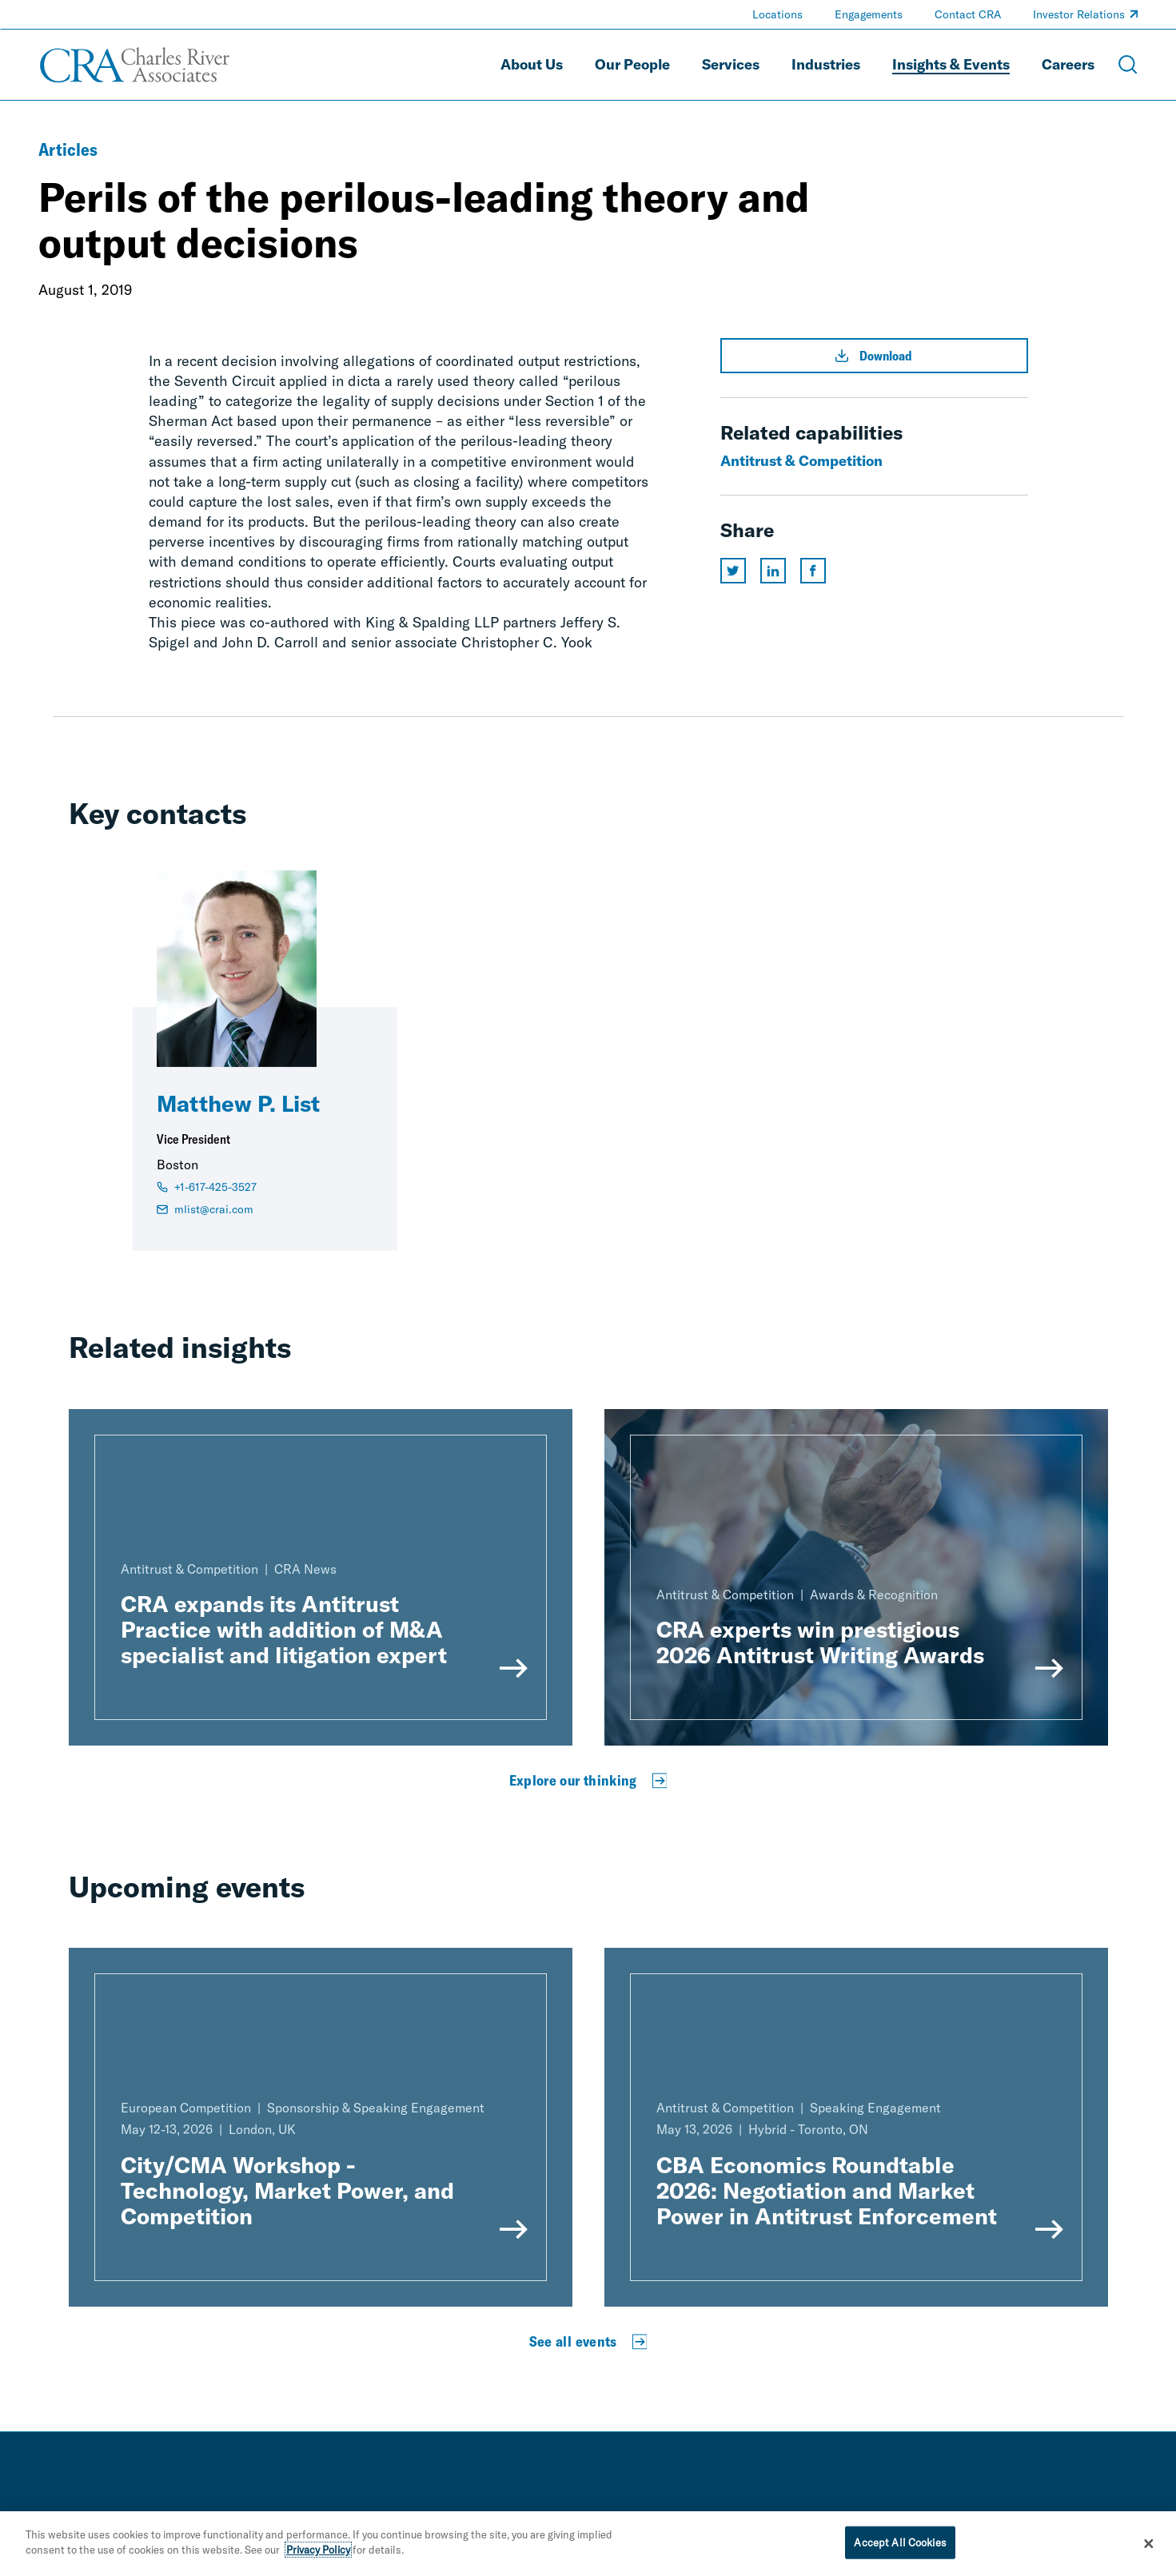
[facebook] (1067, 2518)
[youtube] (1099, 2518)
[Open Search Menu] (1128, 64)
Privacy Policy (318, 2558)
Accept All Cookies (900, 2550)
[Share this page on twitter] (733, 570)
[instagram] (1131, 2518)
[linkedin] (1035, 2518)
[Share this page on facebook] (813, 570)
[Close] (1149, 2553)
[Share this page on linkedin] (773, 570)
